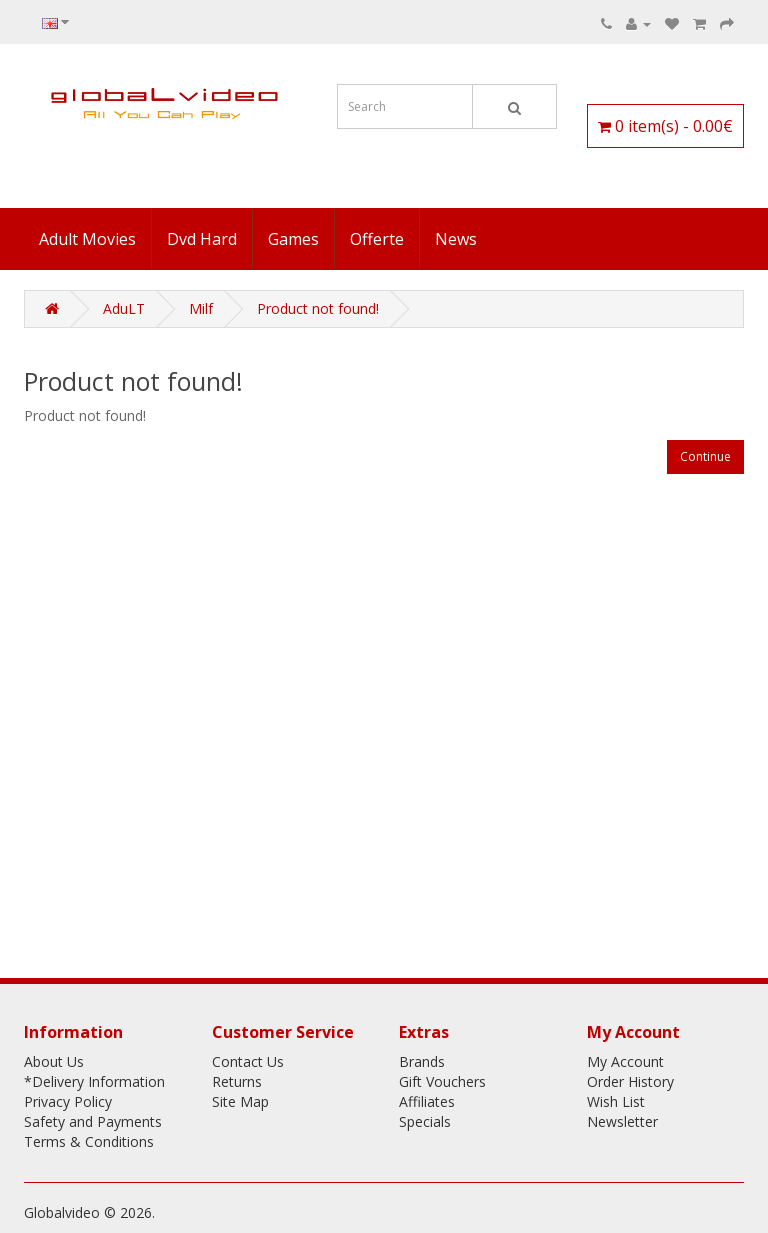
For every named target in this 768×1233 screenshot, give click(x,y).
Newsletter (622, 1121)
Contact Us (248, 1061)
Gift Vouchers (442, 1081)
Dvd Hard (202, 239)
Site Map (240, 1101)
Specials (425, 1121)
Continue (705, 456)
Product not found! (318, 308)
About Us (54, 1061)
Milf (201, 308)
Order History (630, 1081)
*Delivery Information (94, 1081)
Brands (422, 1061)
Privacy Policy (68, 1101)
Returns (237, 1081)
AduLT (124, 308)
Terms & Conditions (89, 1141)
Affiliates (427, 1101)
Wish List (616, 1101)
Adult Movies (87, 239)
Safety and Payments (93, 1121)
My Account (625, 1061)
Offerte (377, 239)
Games (293, 239)
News (456, 239)
